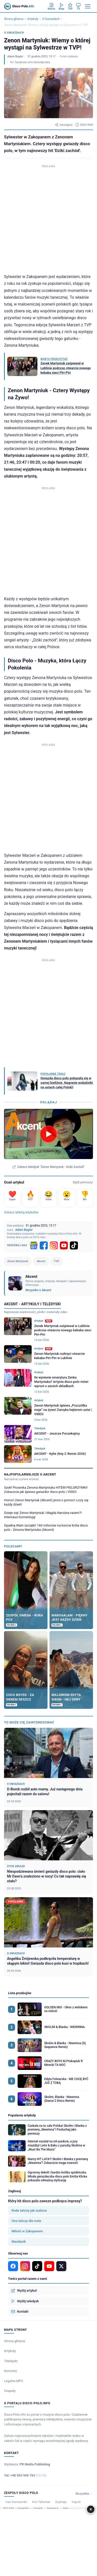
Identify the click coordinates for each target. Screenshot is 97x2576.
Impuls (76, 2502)
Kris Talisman (41, 2502)
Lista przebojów (19, 1993)
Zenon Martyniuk (17, 1261)
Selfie (23, 2528)
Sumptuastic (55, 2541)
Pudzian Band (79, 2521)
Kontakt (19, 2312)
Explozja (61, 2502)
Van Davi (52, 2535)
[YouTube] (64, 1245)
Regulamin (58, 2567)
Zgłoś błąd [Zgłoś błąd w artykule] (84, 125)
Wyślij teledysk (25, 2301)
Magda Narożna (16, 2535)
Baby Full (36, 2515)
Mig (65, 2508)
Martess (52, 2508)
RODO (89, 2567)
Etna (9, 2548)
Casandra (59, 2521)
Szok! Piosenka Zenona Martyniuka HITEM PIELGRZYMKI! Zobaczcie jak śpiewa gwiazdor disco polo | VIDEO (46, 1490)
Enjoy (38, 2541)
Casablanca (62, 2548)
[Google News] (34, 1245)
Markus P (12, 2554)
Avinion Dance (72, 2535)
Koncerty (10, 2371)
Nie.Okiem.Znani (17, 2521)
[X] (61, 2266)
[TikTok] (74, 1245)
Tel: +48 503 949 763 (25, 2475)
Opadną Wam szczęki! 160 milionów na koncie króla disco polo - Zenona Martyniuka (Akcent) (46, 1527)
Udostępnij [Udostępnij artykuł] (63, 125)
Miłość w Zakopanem (27, 2231)
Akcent (41, 1261)
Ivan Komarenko (16, 2502)
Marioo (36, 2535)
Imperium (23, 2541)
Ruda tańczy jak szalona (29, 2210)
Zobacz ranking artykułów (21, 1212)
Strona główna (13, 19)
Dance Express (79, 2541)
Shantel (64, 2515)
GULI (77, 2515)
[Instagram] (54, 1245)
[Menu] (87, 6)
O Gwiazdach (51, 19)
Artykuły (32, 19)
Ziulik (36, 2528)
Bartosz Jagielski (17, 2508)
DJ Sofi (10, 2528)
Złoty (50, 2515)
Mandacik (19, 2241)
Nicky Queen (25, 2548)
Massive (44, 2548)
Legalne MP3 (13, 2381)
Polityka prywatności (75, 2569)
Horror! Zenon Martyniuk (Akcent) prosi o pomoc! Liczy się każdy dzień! (46, 1502)
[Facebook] (44, 1245)
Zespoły (10, 2391)
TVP (56, 1261)
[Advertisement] (48, 218)
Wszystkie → (84, 2493)
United (37, 2508)
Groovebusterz (15, 2515)
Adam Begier (15, 56)
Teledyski (11, 2361)
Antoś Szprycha (55, 2528)
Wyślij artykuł (24, 2291)
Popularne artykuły (22, 2115)
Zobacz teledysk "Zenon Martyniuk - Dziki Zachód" (48, 1167)
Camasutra (40, 2521)
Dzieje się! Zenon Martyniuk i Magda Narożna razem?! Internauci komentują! (43, 1515)
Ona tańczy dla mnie (26, 2221)
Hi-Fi (9, 2541)
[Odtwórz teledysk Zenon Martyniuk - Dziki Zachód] (48, 1133)
